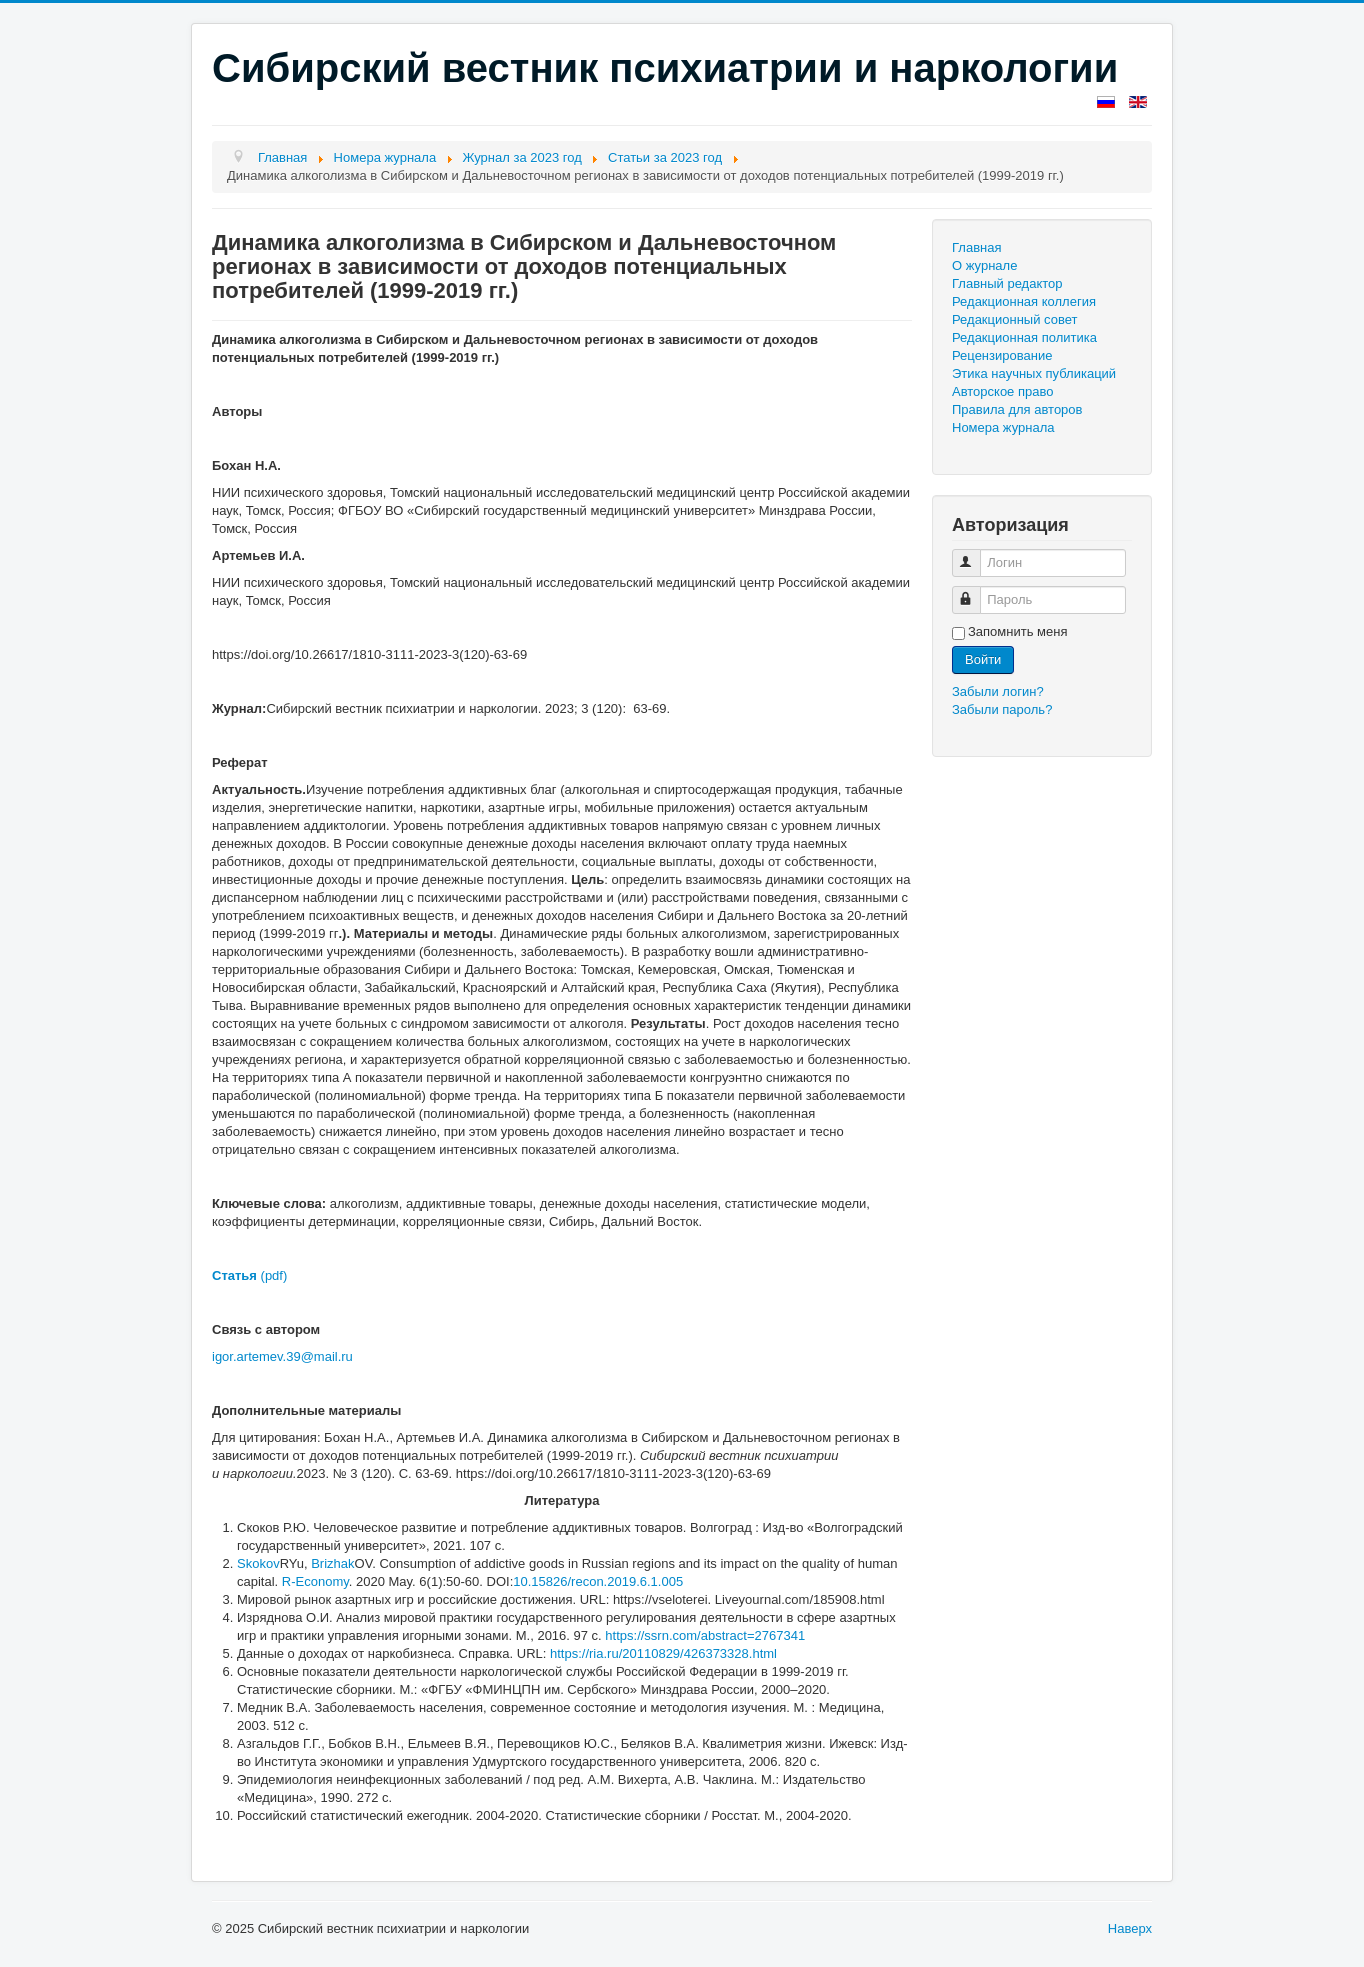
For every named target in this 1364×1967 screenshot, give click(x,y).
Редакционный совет (1014, 319)
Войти (983, 659)
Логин (975, 554)
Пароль (975, 591)
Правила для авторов (1017, 409)
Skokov (258, 1563)
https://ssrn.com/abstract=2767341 (705, 1635)
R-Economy (315, 1581)
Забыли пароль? (1002, 709)
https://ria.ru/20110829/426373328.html (663, 1653)
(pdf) (249, 1275)
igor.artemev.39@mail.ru (282, 1356)
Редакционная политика (1024, 337)
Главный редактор (1007, 283)
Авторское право (1002, 391)
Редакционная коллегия (1024, 301)
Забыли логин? (998, 691)
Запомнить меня (1017, 631)
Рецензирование (1002, 355)
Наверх (1130, 1928)
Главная (976, 247)
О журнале (984, 265)
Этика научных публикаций (1034, 373)
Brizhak (332, 1563)
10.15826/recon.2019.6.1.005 (598, 1581)
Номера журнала (1003, 427)
